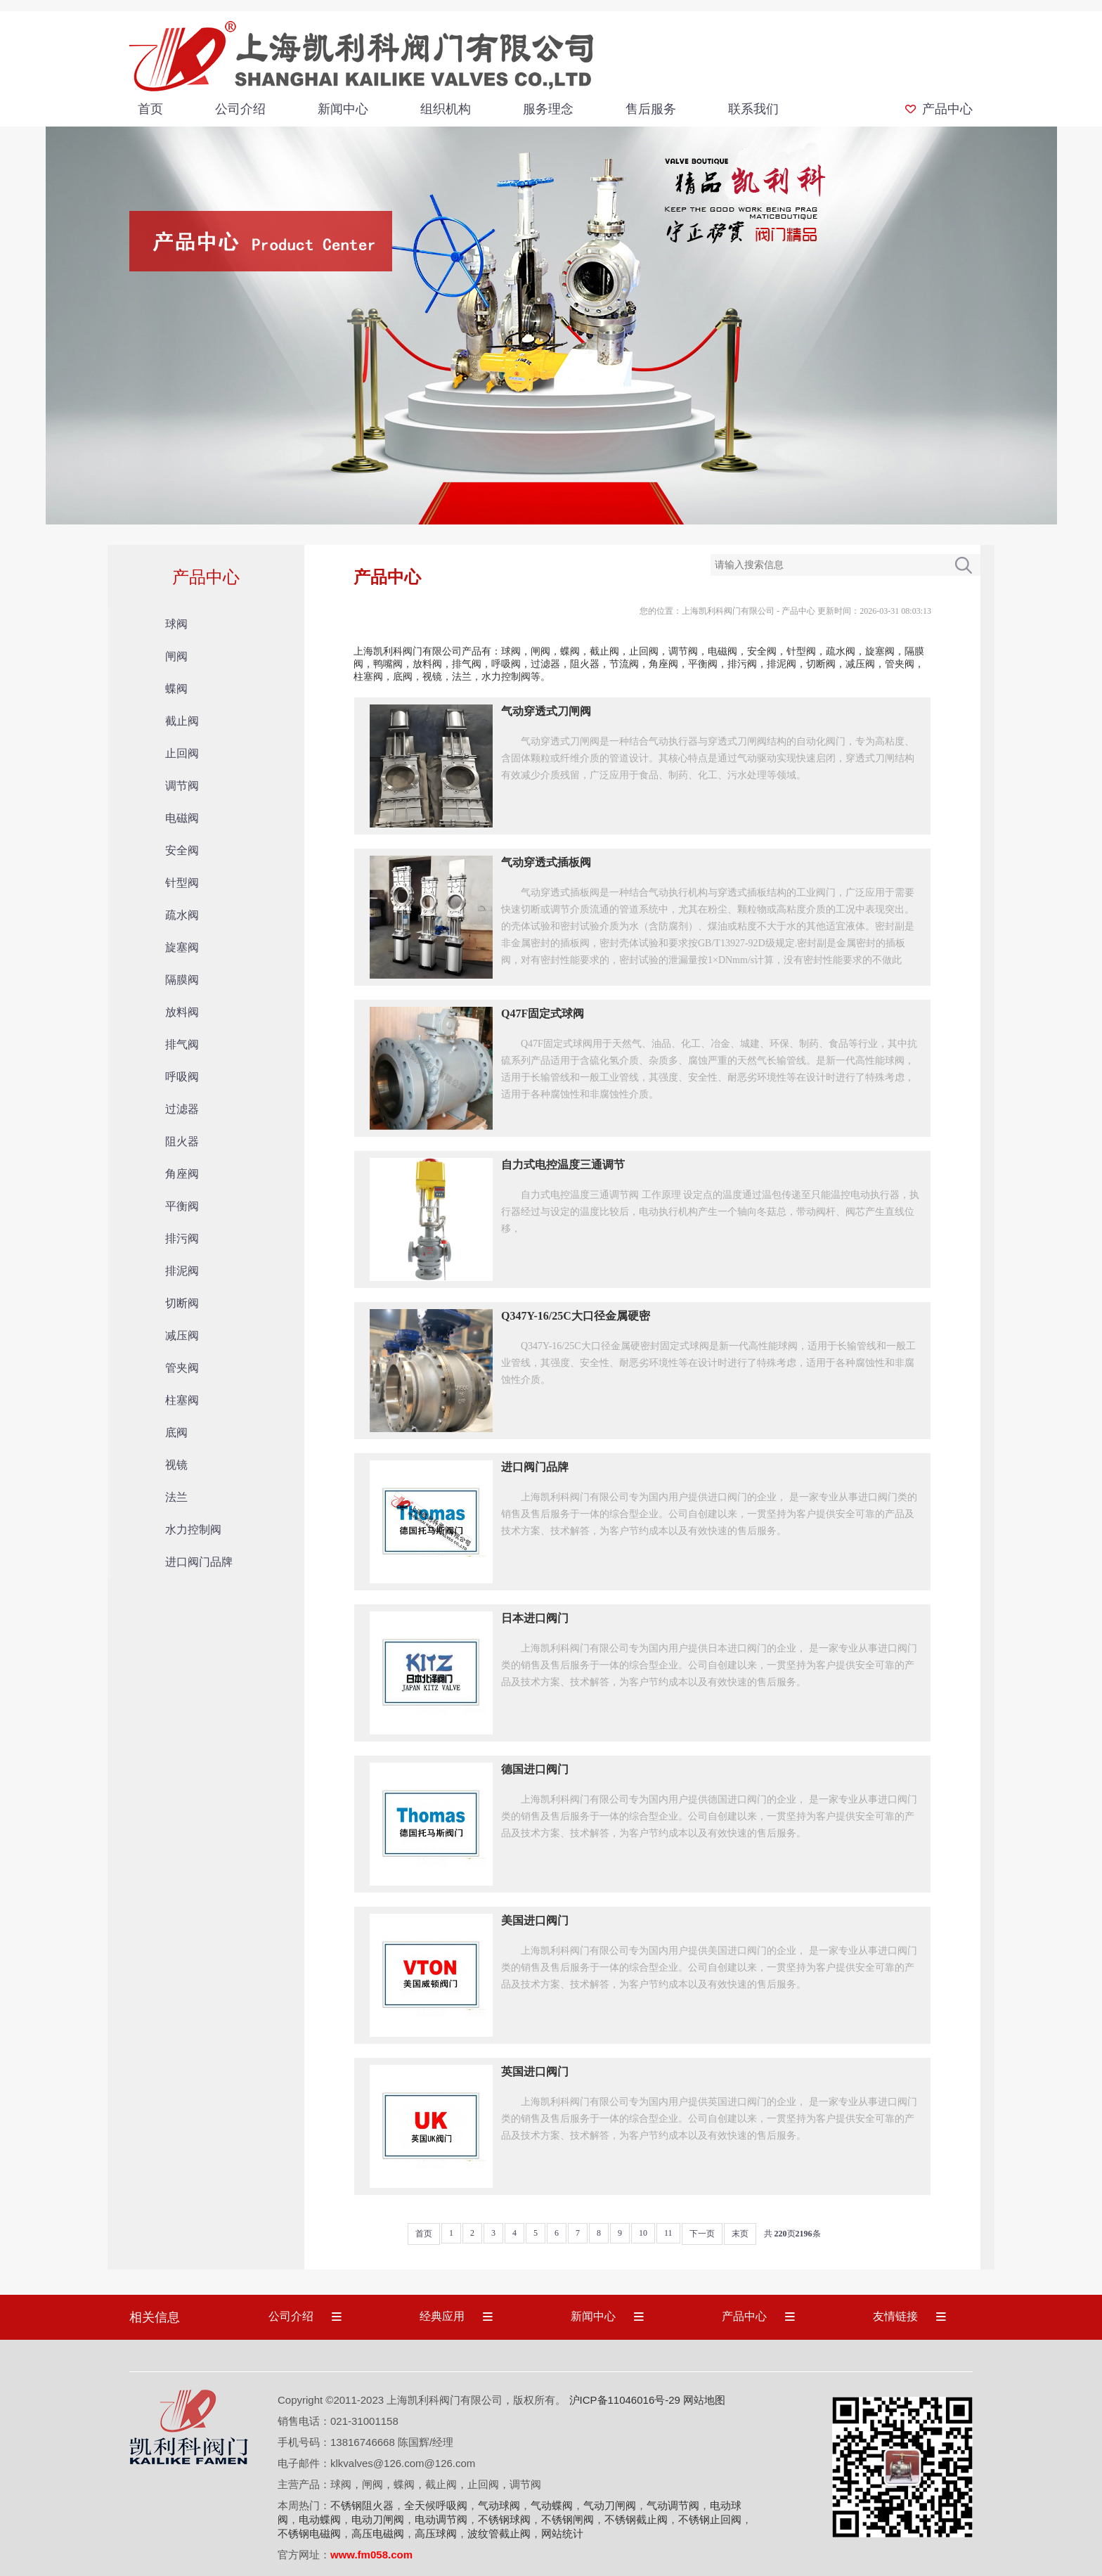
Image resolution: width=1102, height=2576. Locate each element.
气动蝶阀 (552, 2505)
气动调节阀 (673, 2505)
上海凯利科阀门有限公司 (728, 611)
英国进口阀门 (535, 2072)
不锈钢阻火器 (362, 2505)
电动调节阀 (441, 2519)
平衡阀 (182, 1206)
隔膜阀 (182, 980)
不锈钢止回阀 (709, 2519)
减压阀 (182, 1335)
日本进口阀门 (535, 1618)
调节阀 (182, 786)
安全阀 (182, 850)
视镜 (176, 1465)
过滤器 (182, 1109)
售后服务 (650, 109)
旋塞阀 (182, 947)
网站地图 (704, 2400)
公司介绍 (240, 109)
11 (668, 2233)
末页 (740, 2234)
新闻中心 (343, 109)
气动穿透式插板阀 (546, 862)
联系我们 (753, 109)
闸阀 (176, 656)
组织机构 (445, 109)
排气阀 (182, 1044)
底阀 (176, 1432)
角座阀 (182, 1174)
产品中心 (947, 109)
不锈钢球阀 (504, 2519)
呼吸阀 (182, 1077)
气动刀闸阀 (609, 2505)
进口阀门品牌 (199, 1562)
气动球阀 (499, 2505)
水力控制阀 (193, 1529)
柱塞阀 (182, 1400)
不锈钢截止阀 (636, 2519)
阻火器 (182, 1141)
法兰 (176, 1497)
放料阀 (182, 1012)
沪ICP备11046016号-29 (624, 2400)
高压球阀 (436, 2533)
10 (643, 2233)
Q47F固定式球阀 (542, 1013)
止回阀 (182, 753)
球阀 (176, 624)
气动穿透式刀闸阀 (546, 711)
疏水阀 (182, 915)
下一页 (702, 2234)
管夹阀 (182, 1368)
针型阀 (182, 883)
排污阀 (182, 1238)
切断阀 (182, 1303)
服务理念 (548, 109)
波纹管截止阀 (499, 2533)
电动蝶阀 (320, 2519)
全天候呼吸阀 (435, 2505)
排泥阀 (182, 1271)
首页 (150, 109)
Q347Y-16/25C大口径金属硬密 (575, 1316)
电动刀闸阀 (377, 2519)
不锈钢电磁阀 (309, 2533)
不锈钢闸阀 (567, 2519)
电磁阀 (182, 818)
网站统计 (562, 2533)
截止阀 (182, 721)
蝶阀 (176, 689)
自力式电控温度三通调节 (563, 1165)
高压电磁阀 (377, 2533)
